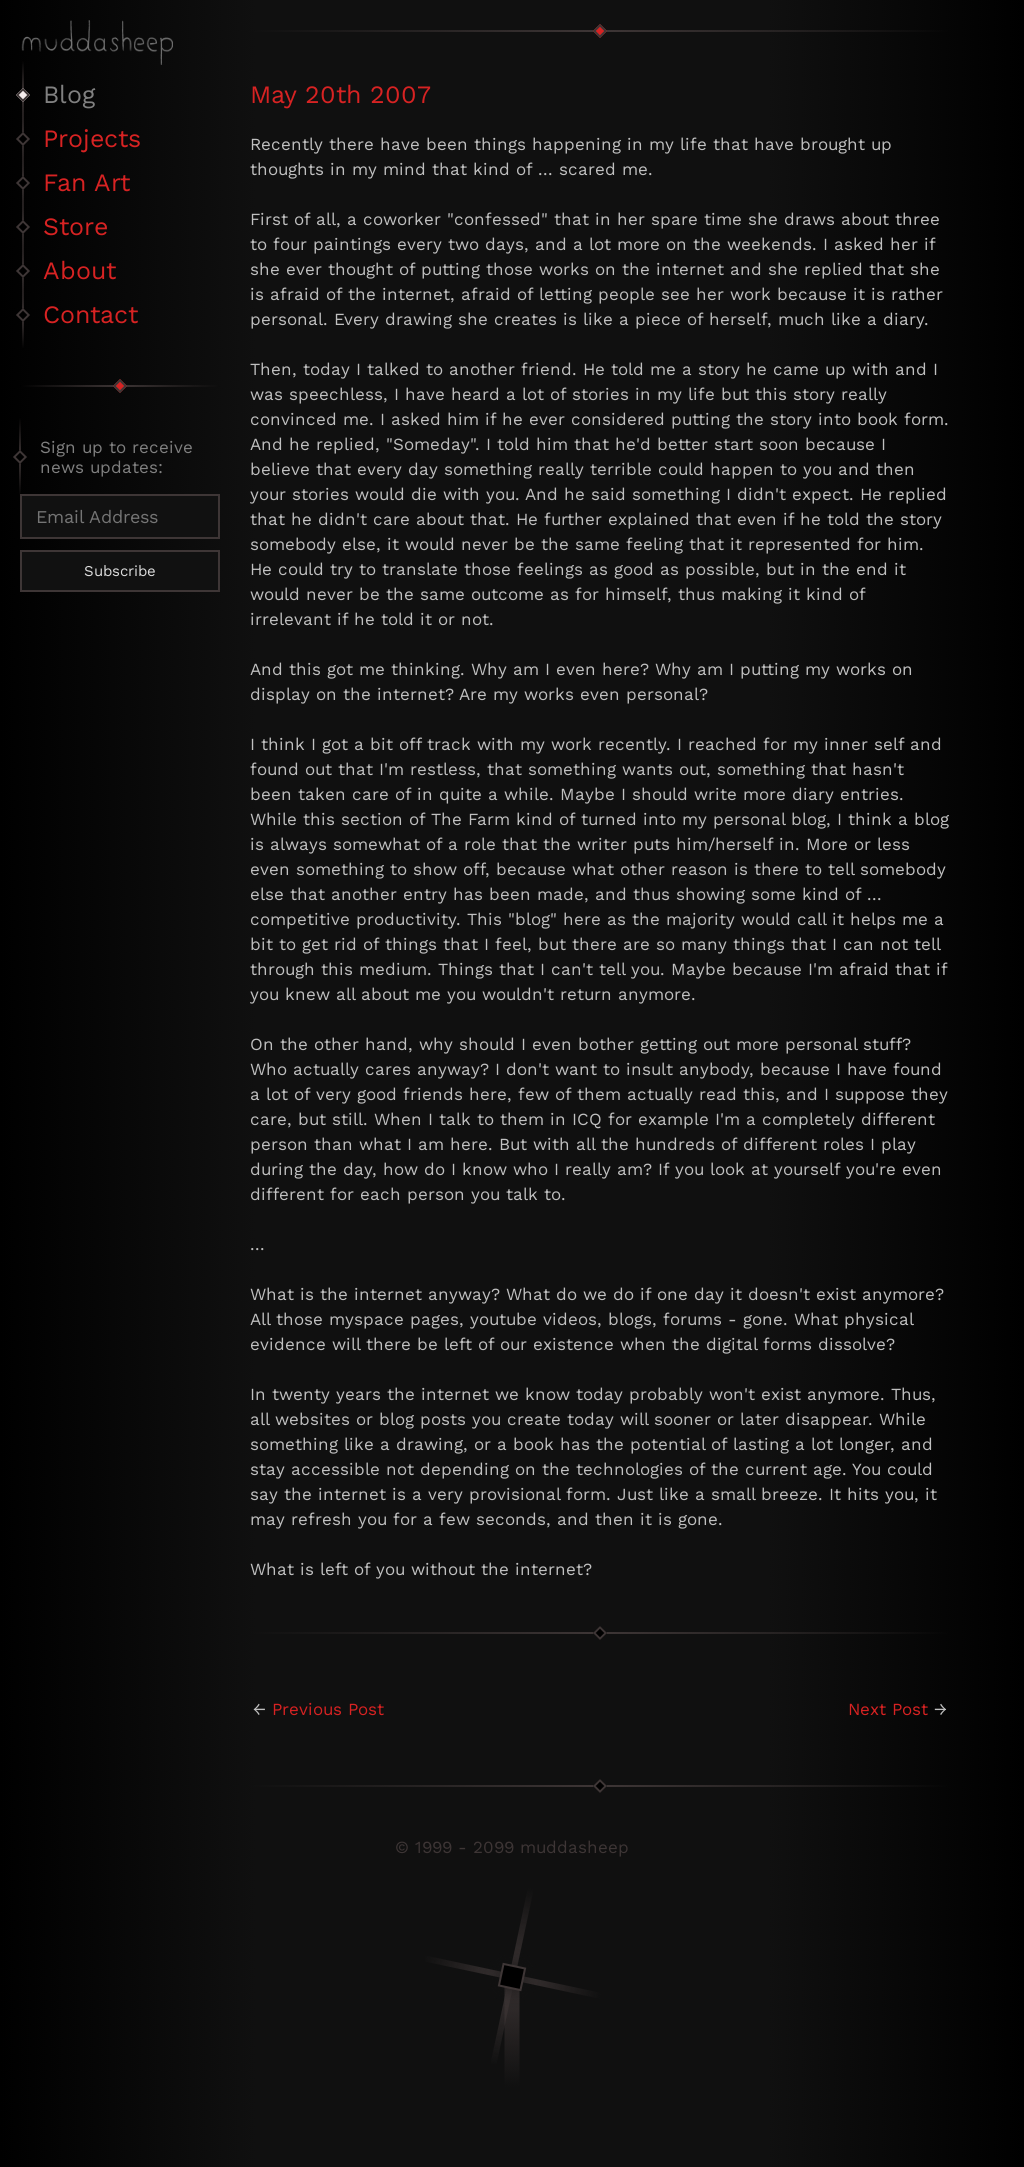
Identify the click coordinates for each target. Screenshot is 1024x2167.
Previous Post (328, 1709)
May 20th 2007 (340, 94)
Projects (92, 138)
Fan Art (86, 182)
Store (75, 226)
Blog (69, 94)
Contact (90, 314)
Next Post (888, 1709)
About (79, 270)
